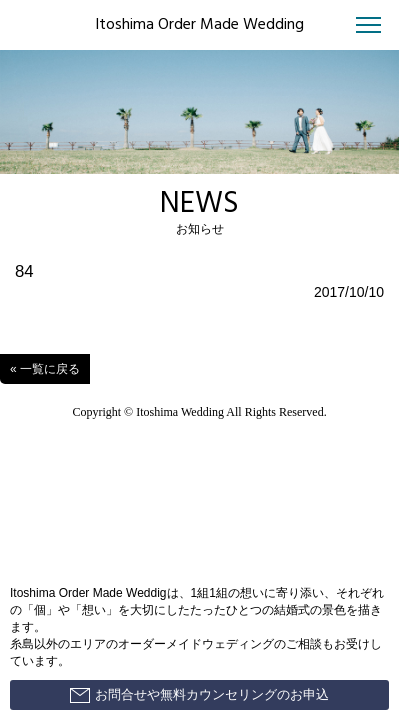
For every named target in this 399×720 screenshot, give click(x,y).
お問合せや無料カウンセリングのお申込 (199, 695)
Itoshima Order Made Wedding (199, 25)
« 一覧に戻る (45, 369)
